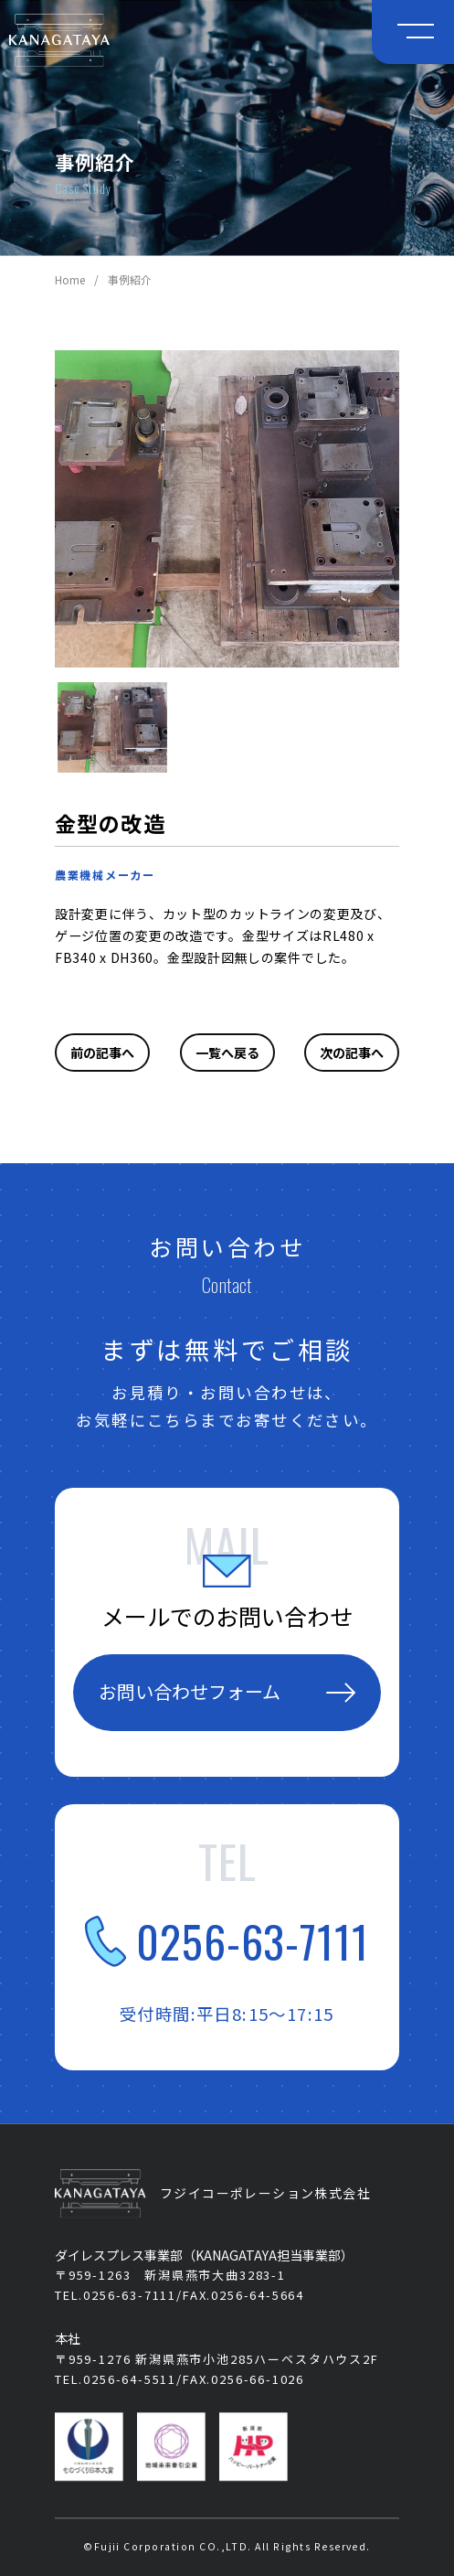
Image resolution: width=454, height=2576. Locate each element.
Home (70, 279)
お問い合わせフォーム (227, 1691)
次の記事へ (352, 1052)
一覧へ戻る (227, 1052)
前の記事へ (102, 1052)
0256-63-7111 (227, 1941)
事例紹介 (130, 279)
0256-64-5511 (129, 2379)
